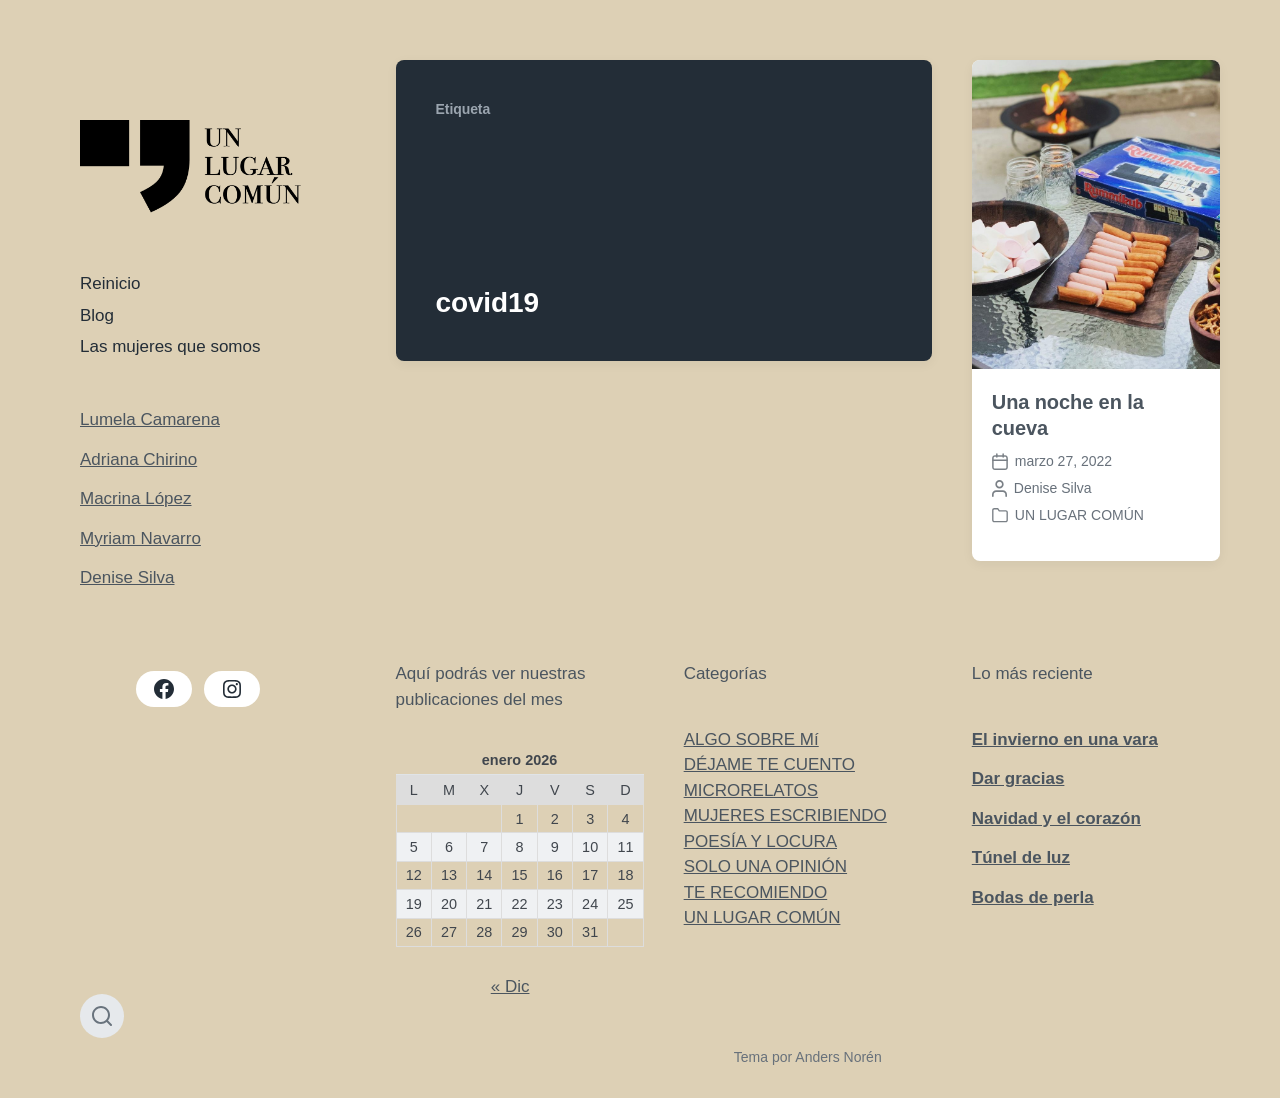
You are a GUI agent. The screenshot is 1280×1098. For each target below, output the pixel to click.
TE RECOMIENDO (756, 892)
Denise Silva (127, 577)
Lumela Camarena (150, 419)
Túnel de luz (1021, 857)
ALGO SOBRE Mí (751, 739)
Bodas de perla (1033, 897)
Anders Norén (838, 1057)
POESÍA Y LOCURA (760, 841)
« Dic (510, 986)
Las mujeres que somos (170, 346)
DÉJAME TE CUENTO (769, 764)
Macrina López (136, 498)
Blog (97, 315)
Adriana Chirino (138, 459)
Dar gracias (1018, 778)
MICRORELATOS (751, 790)
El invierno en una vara (1065, 739)
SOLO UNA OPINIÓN (765, 866)
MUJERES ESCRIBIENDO (785, 815)
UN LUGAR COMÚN (1079, 515)
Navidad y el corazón (1056, 818)
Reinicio (110, 283)
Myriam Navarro (140, 538)
